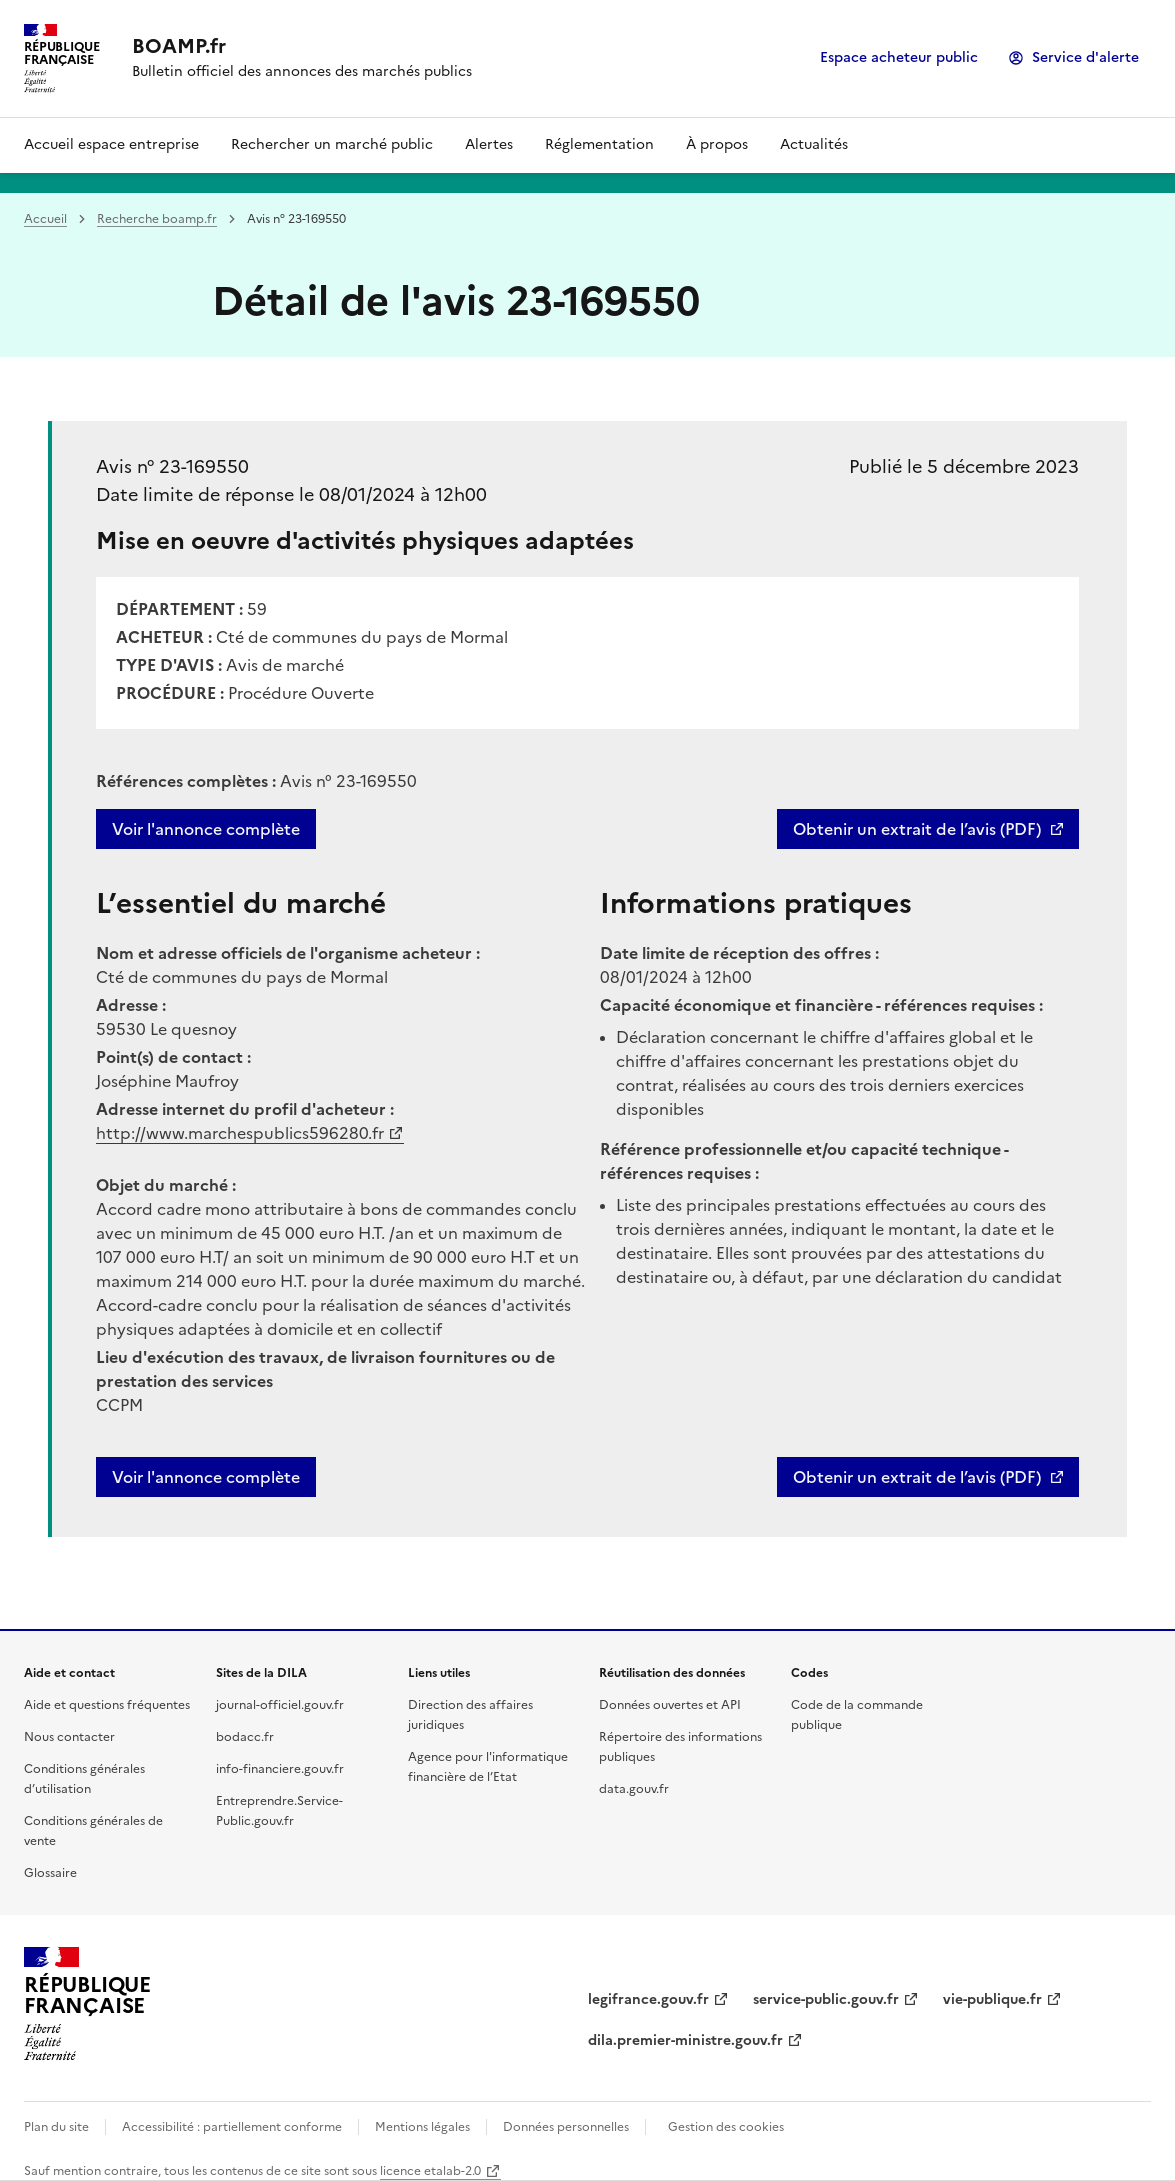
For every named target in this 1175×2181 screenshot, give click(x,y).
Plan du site (56, 2127)
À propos (717, 144)
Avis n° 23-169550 (172, 466)
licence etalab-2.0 (430, 2171)
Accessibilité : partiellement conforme (232, 2127)
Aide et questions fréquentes (107, 1705)
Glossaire (50, 1873)
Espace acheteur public (899, 57)
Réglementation (599, 144)
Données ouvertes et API (670, 1705)
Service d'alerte (1085, 57)
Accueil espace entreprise (111, 144)
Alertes (489, 144)
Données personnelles (566, 2127)
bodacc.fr (245, 1737)
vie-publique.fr (992, 1999)
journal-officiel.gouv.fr (280, 1705)
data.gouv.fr (634, 1789)
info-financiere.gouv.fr (280, 1769)
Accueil (45, 219)
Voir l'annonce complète (206, 829)
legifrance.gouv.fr (648, 1999)
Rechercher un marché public (332, 144)
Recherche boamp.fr (157, 219)
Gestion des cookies (726, 2127)
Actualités (814, 144)
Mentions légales (422, 2127)
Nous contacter (69, 1737)
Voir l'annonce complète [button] (206, 1477)
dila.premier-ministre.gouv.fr (685, 2040)
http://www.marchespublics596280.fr (240, 1133)
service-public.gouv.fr (826, 1999)
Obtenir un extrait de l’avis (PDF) (917, 829)
